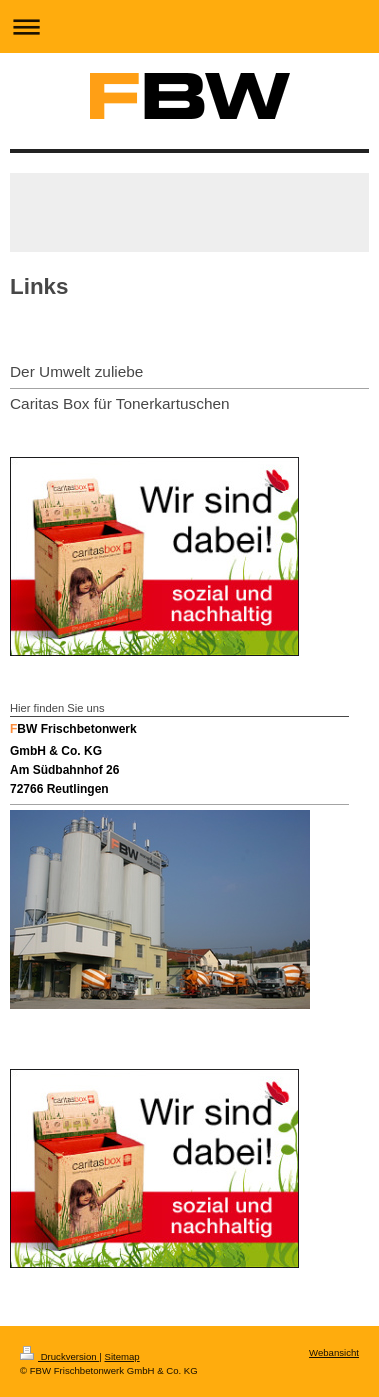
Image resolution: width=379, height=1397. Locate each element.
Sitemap (121, 1356)
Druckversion (59, 1356)
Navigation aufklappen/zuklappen (189, 26)
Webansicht (334, 1352)
